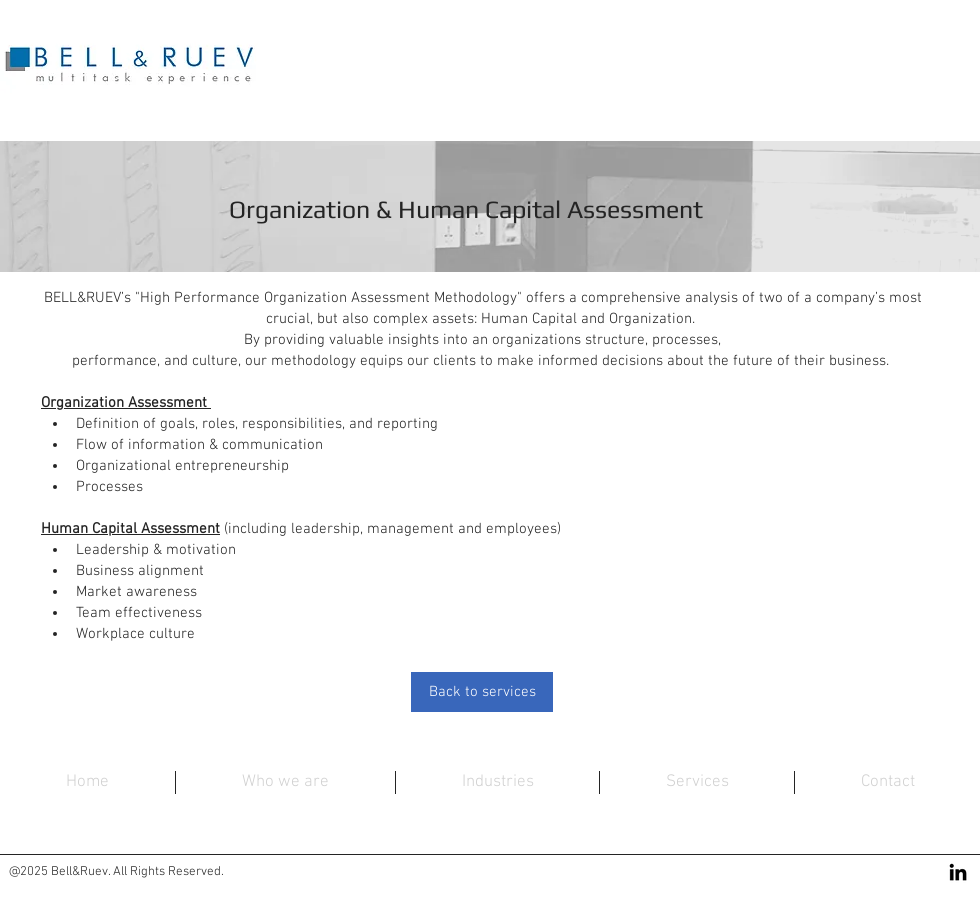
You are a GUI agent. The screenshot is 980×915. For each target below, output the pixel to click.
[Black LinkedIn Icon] (958, 872)
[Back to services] (482, 692)
